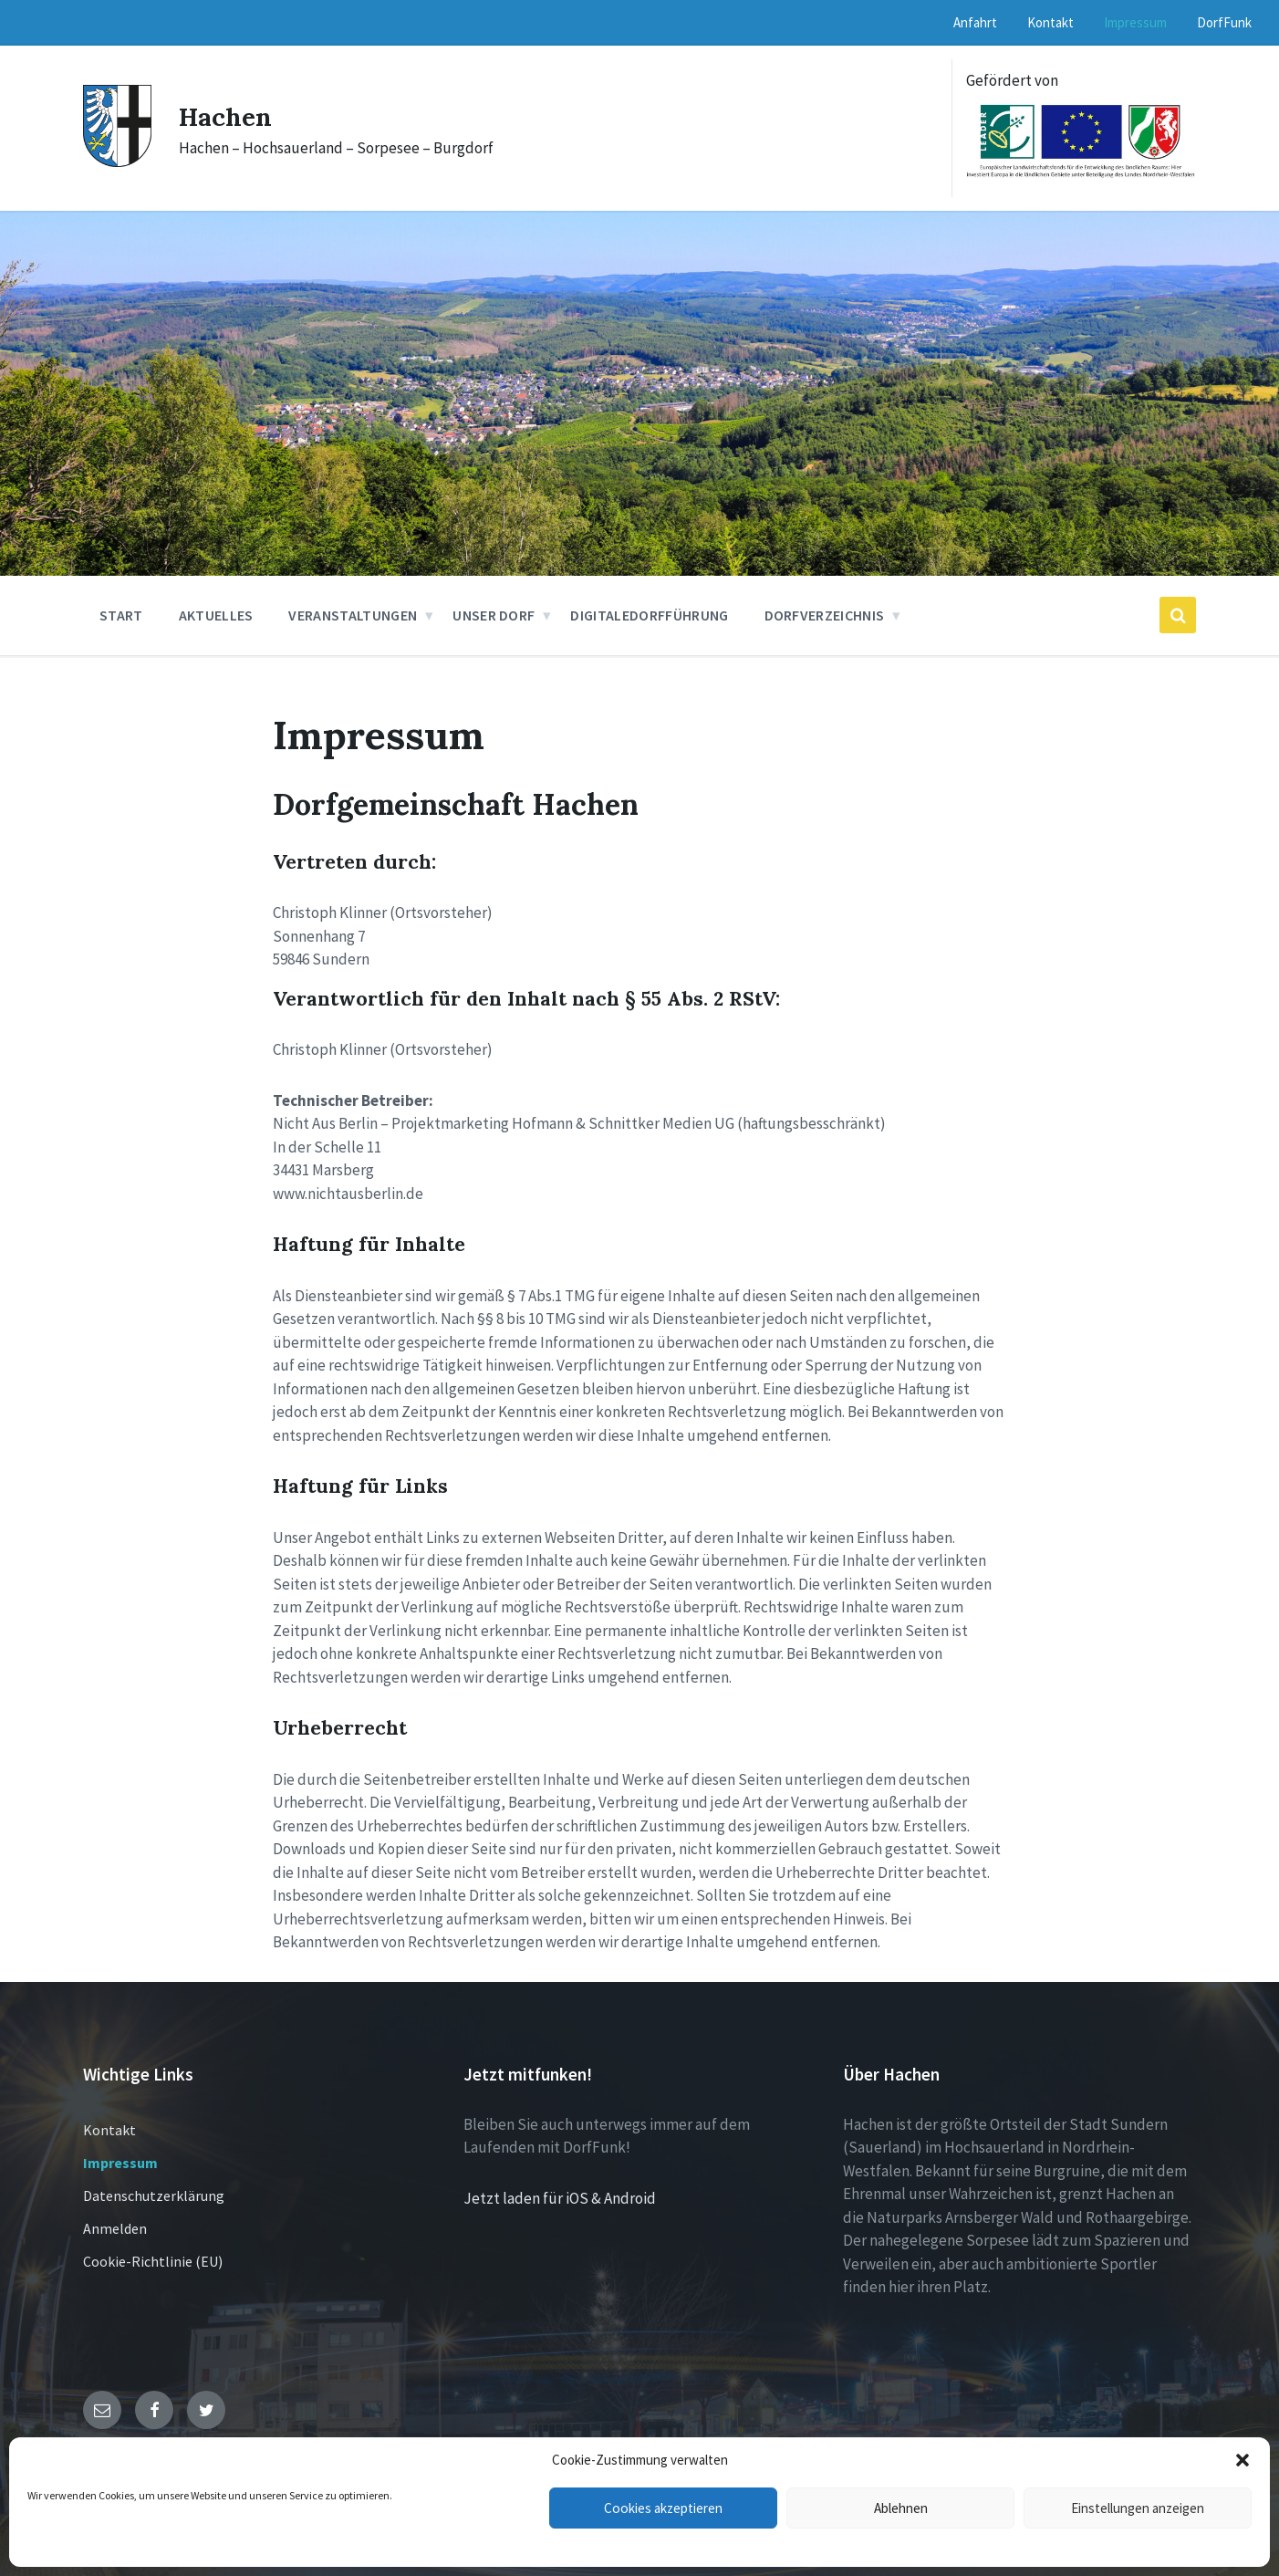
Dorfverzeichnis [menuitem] (824, 615)
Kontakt (109, 2130)
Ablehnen (901, 2508)
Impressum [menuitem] (1135, 22)
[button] (1242, 2460)
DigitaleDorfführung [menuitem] (649, 615)
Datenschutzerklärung (153, 2195)
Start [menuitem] (121, 615)
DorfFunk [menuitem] (1224, 22)
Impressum (120, 2163)
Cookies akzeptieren (663, 2508)
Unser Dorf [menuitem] (493, 615)
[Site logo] (117, 161)
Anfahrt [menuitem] (975, 22)
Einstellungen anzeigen (1137, 2508)
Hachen (228, 116)
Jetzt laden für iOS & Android (559, 2198)
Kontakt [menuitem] (1050, 22)
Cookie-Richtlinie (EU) (153, 2261)
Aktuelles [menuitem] (216, 615)
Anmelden (115, 2228)
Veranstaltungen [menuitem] (352, 615)
